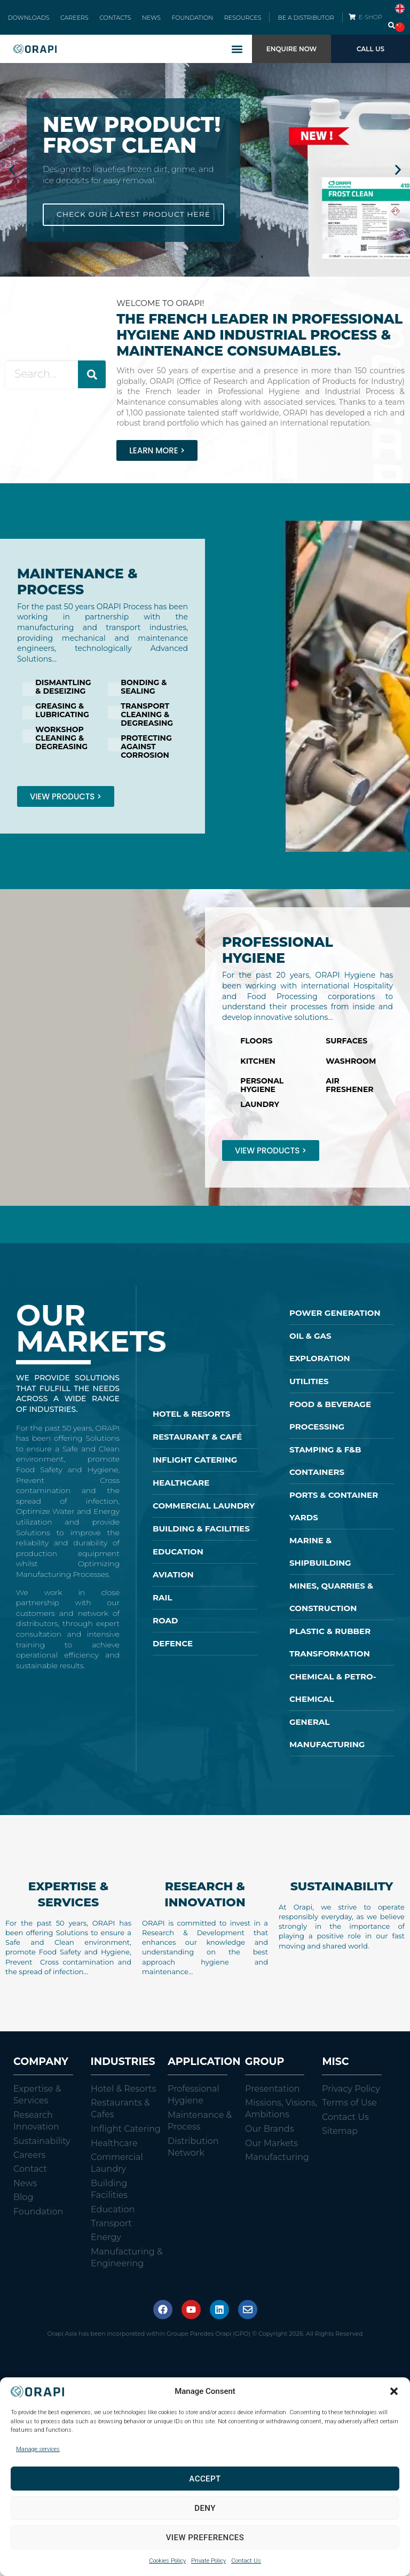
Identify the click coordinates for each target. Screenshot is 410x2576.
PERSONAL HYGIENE (261, 1093)
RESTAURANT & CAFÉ (197, 1445)
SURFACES (346, 1049)
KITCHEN (257, 1068)
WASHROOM (351, 1068)
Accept (204, 2479)
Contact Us (246, 2560)
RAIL (162, 1605)
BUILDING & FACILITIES (201, 1537)
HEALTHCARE (181, 1491)
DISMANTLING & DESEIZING (63, 695)
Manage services (38, 2449)
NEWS (149, 21)
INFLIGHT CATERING (195, 1468)
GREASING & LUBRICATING (62, 718)
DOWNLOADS (40, 21)
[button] (394, 2391)
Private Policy (208, 2560)
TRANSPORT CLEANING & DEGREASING (147, 722)
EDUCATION (178, 1559)
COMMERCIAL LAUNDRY (204, 1514)
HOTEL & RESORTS (191, 1422)
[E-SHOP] (352, 20)
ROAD (165, 1628)
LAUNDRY (259, 1112)
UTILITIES (309, 1389)
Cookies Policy (167, 2560)
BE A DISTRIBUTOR (306, 21)
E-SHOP (371, 21)
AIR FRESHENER (349, 1093)
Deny (205, 2508)
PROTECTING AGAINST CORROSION (146, 754)
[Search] (92, 383)
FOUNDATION (186, 21)
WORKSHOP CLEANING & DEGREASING (61, 746)
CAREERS (81, 21)
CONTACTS (117, 21)
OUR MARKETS (91, 1336)
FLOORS (256, 1049)
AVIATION (173, 1582)
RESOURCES (231, 21)
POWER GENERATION (335, 1321)
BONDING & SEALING (144, 695)
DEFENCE (173, 1651)
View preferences (205, 2537)
